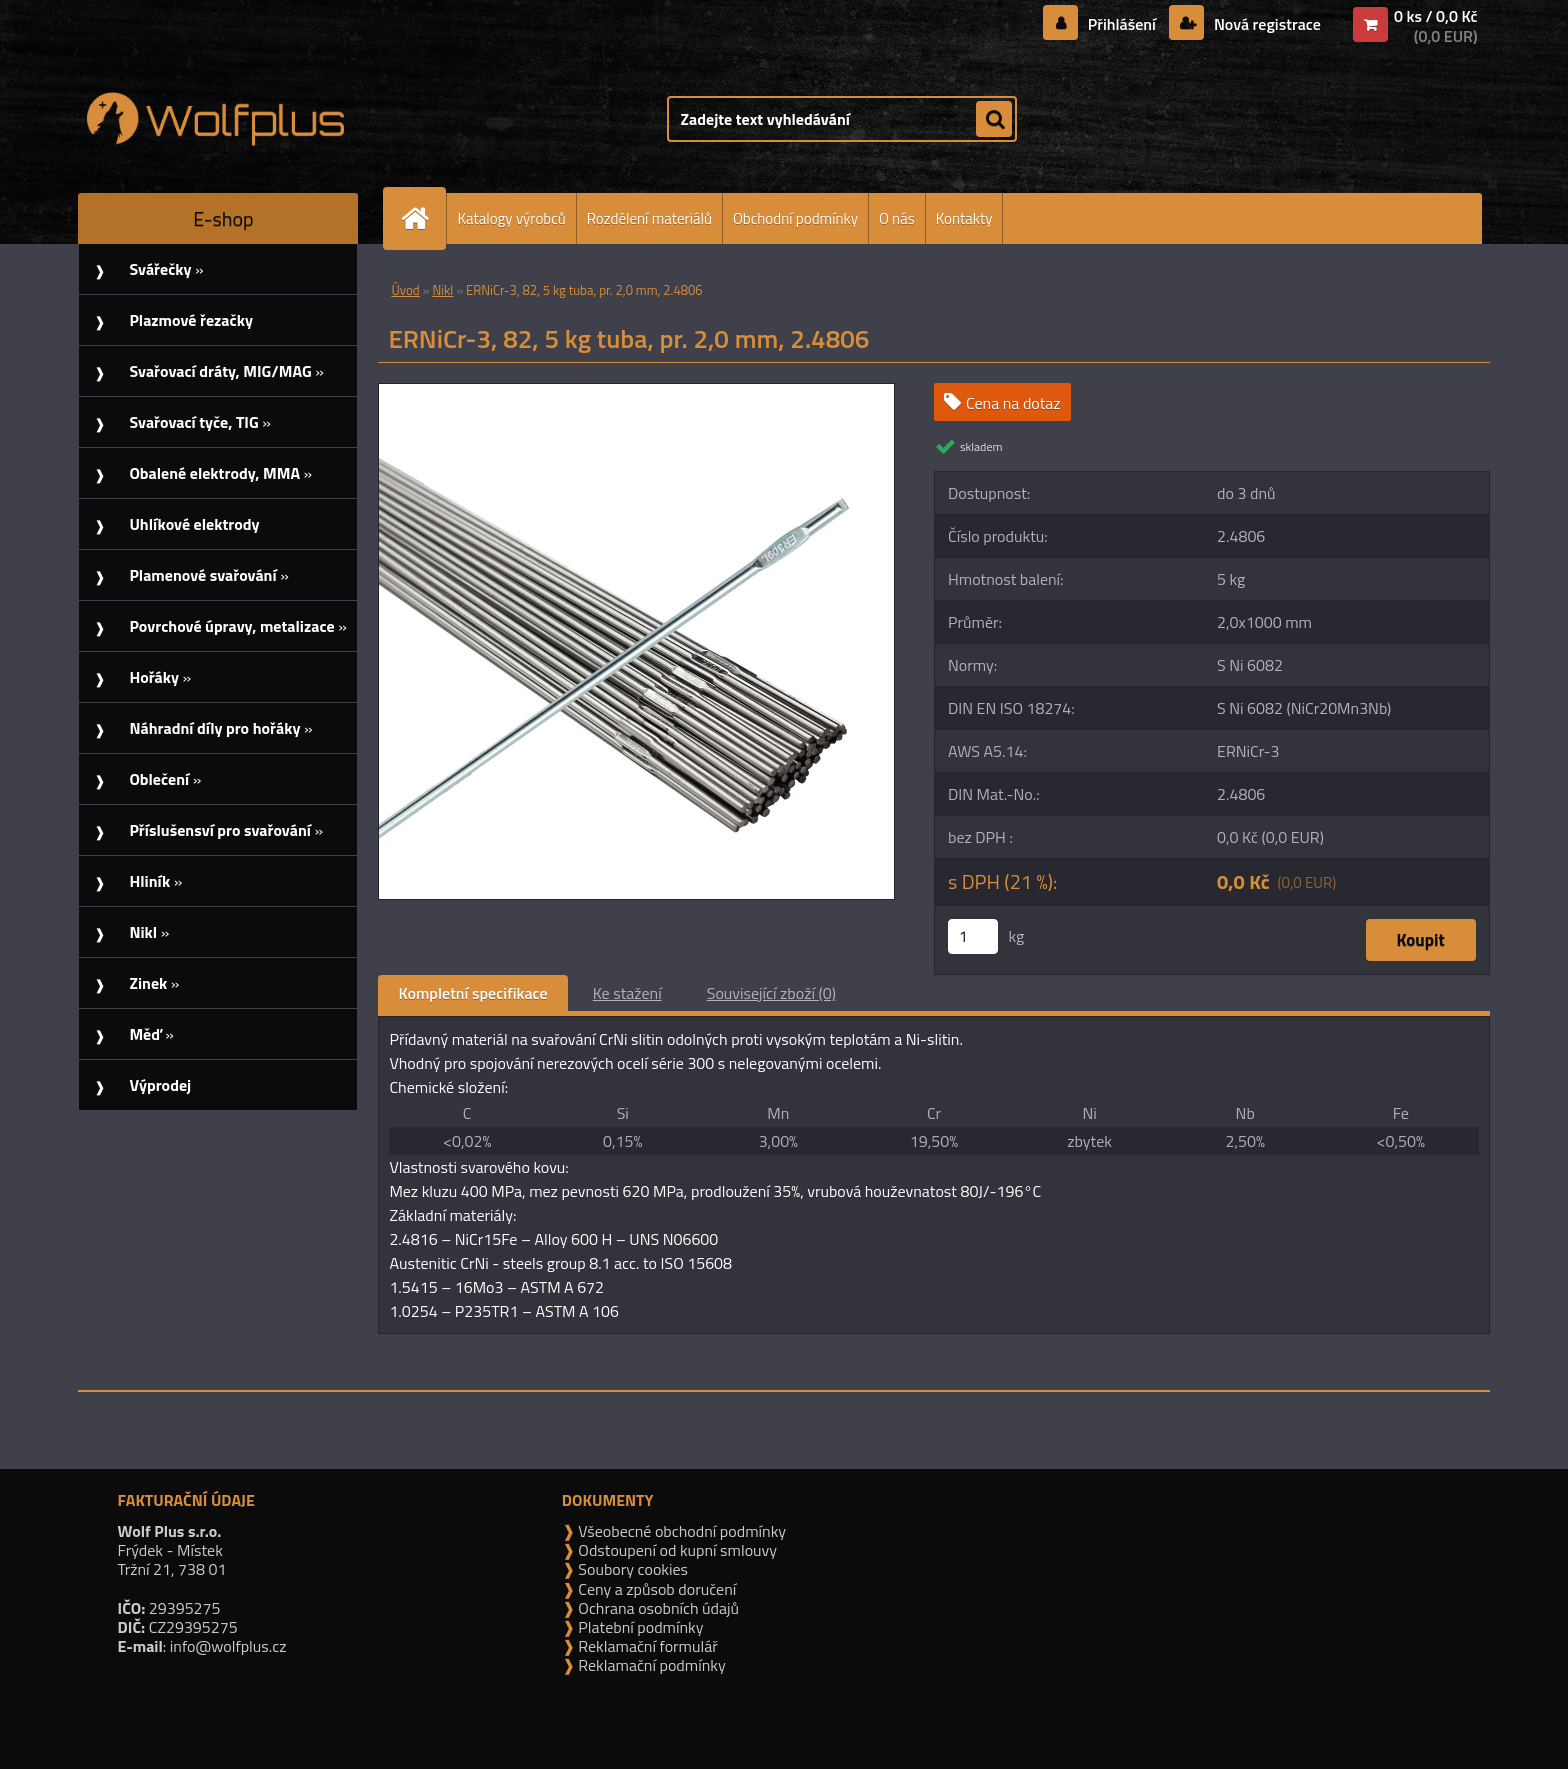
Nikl (442, 290)
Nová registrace (1265, 24)
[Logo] (215, 119)
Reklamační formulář (646, 1646)
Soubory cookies (631, 1569)
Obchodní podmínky (795, 218)
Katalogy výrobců (511, 218)
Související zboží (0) (771, 993)
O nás (897, 218)
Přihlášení (1121, 24)
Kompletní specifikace (472, 993)
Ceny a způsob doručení (655, 1589)
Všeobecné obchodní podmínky (680, 1531)
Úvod (405, 290)
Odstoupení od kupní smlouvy (676, 1550)
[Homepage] (423, 218)
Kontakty (964, 218)
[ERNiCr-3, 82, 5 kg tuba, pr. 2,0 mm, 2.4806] (636, 392)
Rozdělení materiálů (649, 218)
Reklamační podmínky (650, 1665)
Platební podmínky (639, 1627)
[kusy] (973, 936)
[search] (994, 120)
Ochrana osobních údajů (657, 1608)
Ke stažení (627, 993)
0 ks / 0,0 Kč (1436, 16)
